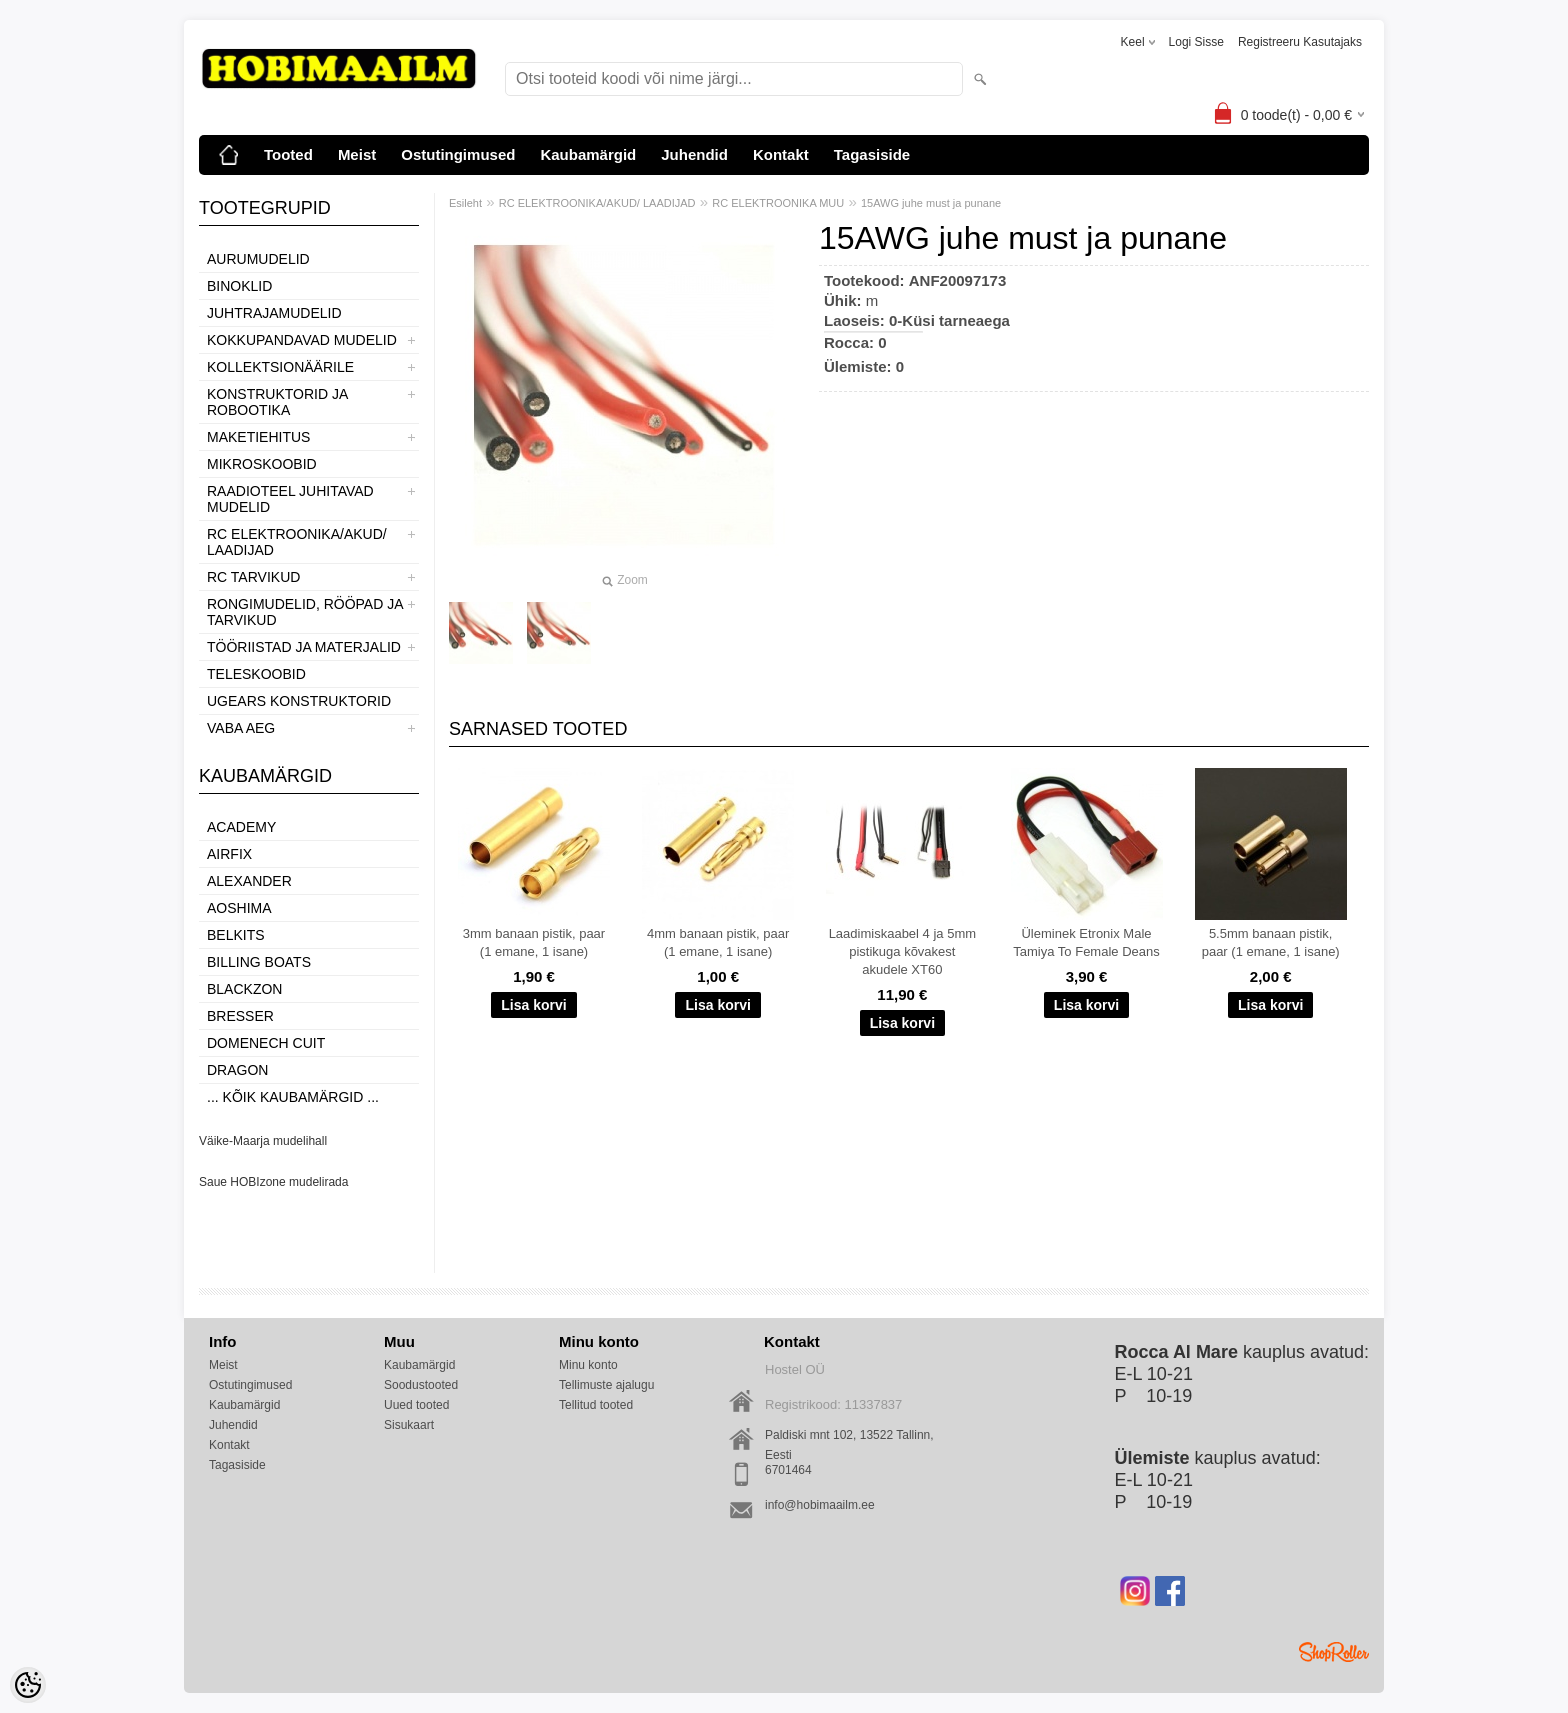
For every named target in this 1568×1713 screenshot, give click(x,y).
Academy (241, 827)
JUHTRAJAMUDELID (274, 313)
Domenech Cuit (266, 1043)
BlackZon (244, 989)
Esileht (465, 203)
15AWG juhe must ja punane (931, 203)
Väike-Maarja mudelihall (263, 1141)
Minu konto (588, 1365)
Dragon (237, 1070)
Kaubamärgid (588, 154)
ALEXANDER (249, 881)
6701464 (788, 1470)
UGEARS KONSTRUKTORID (299, 701)
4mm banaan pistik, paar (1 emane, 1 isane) (718, 942)
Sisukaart (409, 1425)
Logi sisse (1196, 42)
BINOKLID (239, 286)
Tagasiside (872, 154)
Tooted (288, 154)
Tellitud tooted (596, 1405)
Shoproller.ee (1334, 1652)
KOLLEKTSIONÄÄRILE (280, 367)
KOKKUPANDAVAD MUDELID (302, 340)
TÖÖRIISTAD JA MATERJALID (304, 647)
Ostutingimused (458, 154)
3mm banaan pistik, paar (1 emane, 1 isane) (534, 942)
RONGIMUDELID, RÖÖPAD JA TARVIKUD (305, 612)
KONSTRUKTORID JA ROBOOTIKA (277, 402)
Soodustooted (421, 1385)
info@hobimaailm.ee (820, 1505)
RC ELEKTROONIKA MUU (778, 203)
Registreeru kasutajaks (1300, 42)
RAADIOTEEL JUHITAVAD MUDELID (290, 499)
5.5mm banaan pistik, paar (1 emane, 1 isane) (1271, 942)
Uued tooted (416, 1405)
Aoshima (239, 908)
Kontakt (781, 154)
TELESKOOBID (256, 674)
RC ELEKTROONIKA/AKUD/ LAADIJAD (297, 542)
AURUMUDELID (258, 259)
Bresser (240, 1016)
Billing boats (259, 962)
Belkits (236, 935)
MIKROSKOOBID (262, 464)
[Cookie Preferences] (28, 1685)
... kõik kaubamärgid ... (293, 1097)
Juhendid (694, 154)
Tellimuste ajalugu (606, 1385)
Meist (357, 154)
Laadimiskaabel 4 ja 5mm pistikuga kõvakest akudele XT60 (902, 951)
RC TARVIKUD (253, 577)
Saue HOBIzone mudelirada (273, 1182)
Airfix (229, 854)
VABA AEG (241, 728)
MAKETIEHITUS (258, 437)
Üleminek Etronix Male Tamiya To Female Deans (1086, 942)
